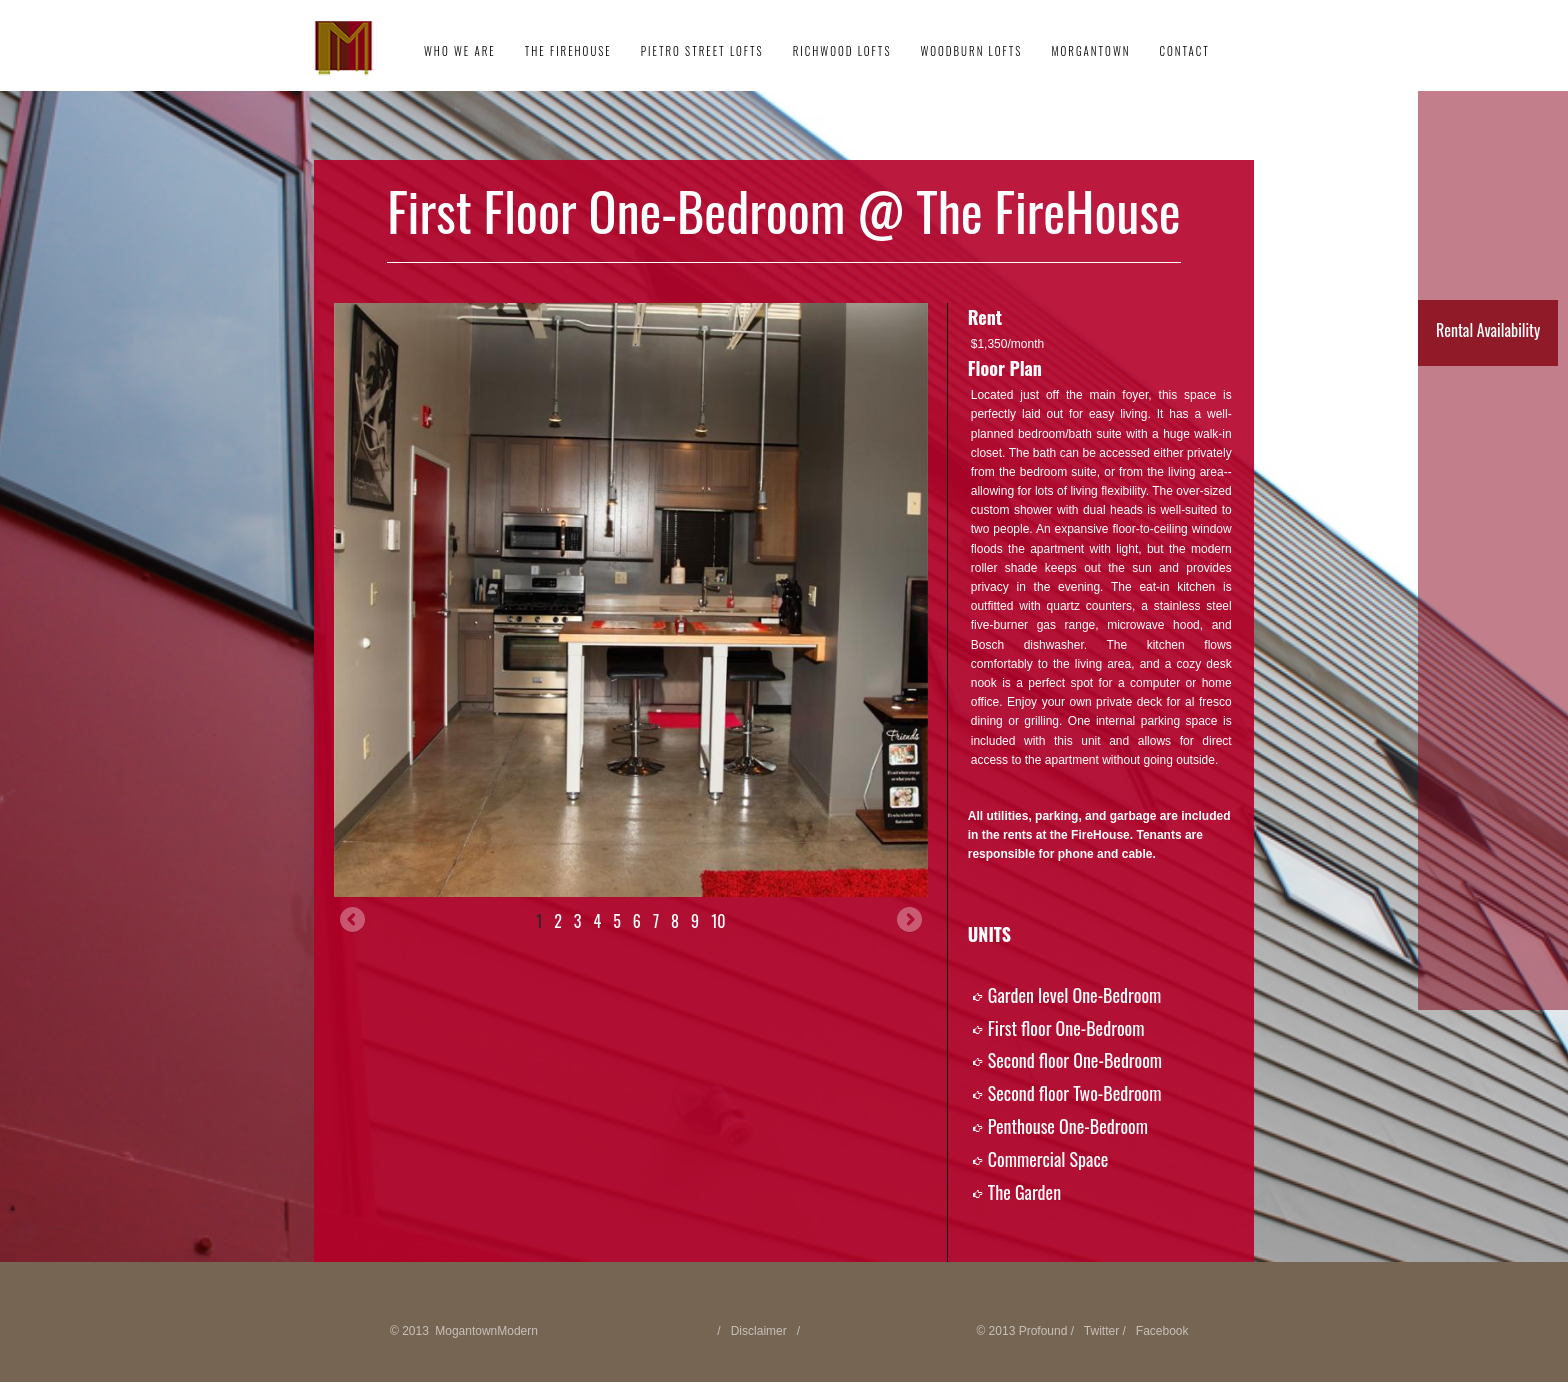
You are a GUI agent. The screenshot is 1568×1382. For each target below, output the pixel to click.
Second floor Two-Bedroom (1075, 1093)
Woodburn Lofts (971, 51)
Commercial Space (1048, 1159)
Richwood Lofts (842, 51)
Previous (354, 921)
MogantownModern (486, 1331)
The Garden (1024, 1192)
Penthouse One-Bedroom (1068, 1126)
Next (908, 921)
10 (718, 921)
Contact (1184, 51)
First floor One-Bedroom (1066, 1028)
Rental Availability (1488, 330)
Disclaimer (759, 1331)
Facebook (1162, 1331)
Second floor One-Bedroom (1075, 1060)
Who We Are (460, 51)
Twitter (1101, 1331)
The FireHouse (568, 51)
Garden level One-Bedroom (1075, 995)
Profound (1043, 1331)
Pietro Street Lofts (702, 51)
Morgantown (1090, 51)
